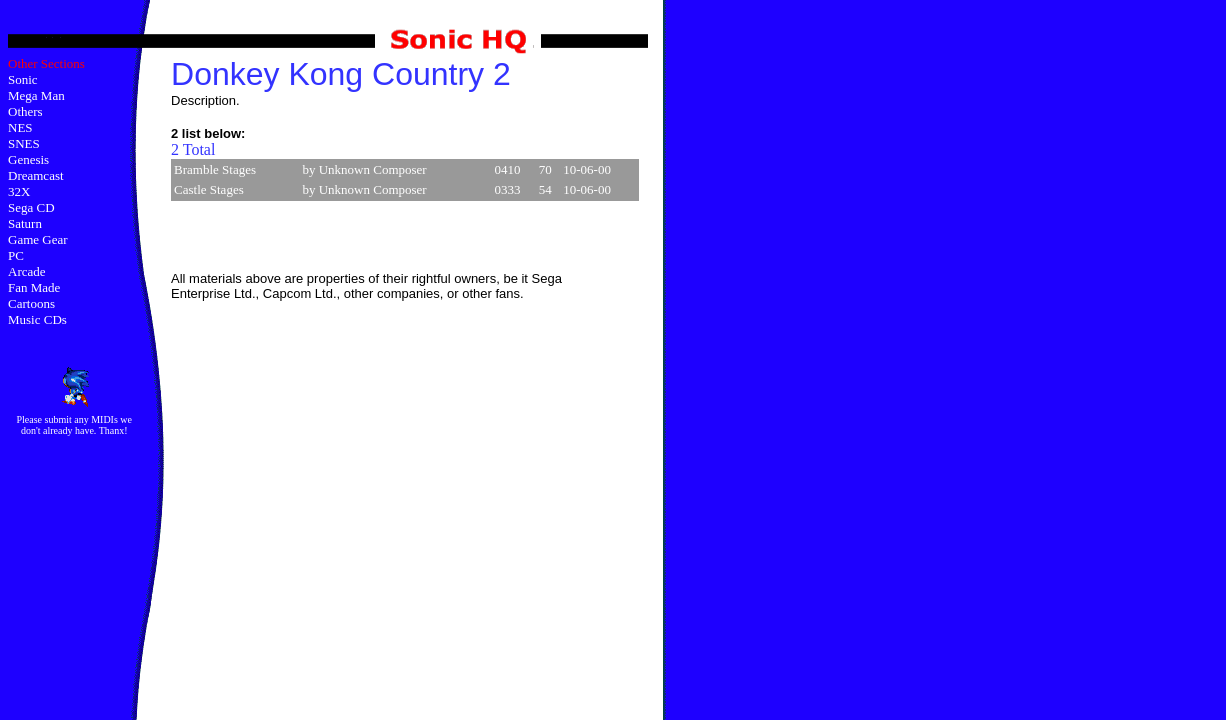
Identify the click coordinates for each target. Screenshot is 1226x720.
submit (58, 419)
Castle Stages (209, 189)
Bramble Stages (215, 169)
